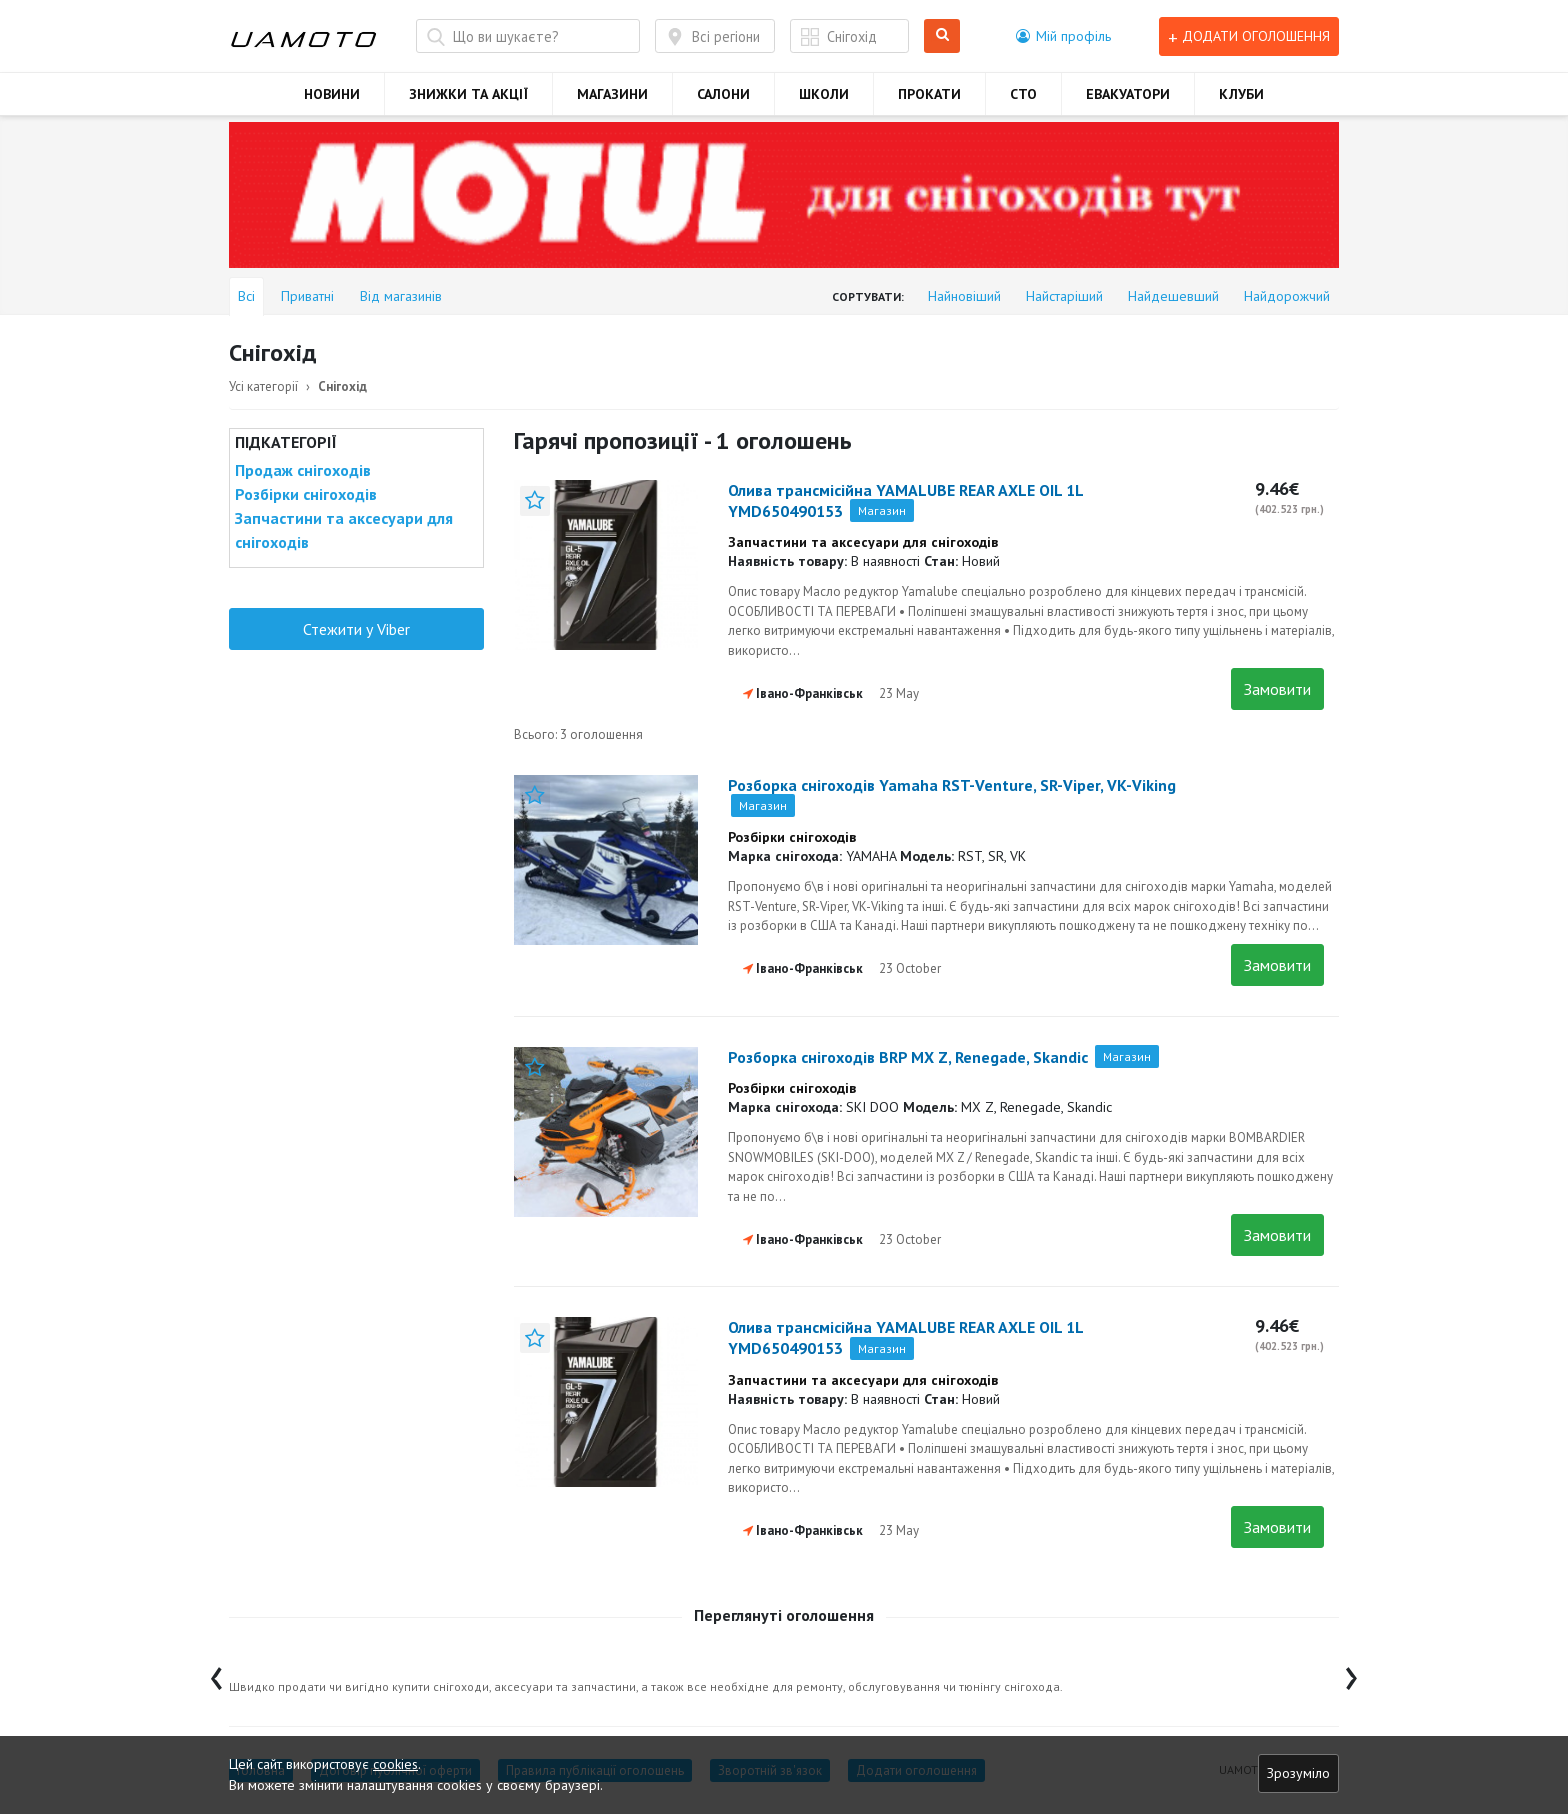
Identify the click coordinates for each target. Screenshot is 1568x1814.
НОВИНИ (332, 94)
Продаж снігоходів (303, 470)
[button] (1063, 36)
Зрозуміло (1298, 1773)
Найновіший (964, 296)
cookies (395, 1764)
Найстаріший (1064, 296)
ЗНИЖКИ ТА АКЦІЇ (468, 94)
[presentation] (216, 1673)
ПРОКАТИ (929, 94)
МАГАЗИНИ (612, 94)
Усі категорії (263, 386)
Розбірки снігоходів (306, 494)
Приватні (307, 296)
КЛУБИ (1241, 94)
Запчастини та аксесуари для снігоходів (344, 530)
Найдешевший (1173, 296)
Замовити (1277, 689)
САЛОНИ (723, 94)
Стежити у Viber (356, 629)
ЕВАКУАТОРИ (1128, 94)
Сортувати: (868, 296)
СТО (1023, 94)
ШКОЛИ (824, 94)
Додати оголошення (1249, 36)
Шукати (942, 36)
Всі (246, 296)
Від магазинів (401, 296)
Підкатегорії (286, 442)
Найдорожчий (1287, 296)
